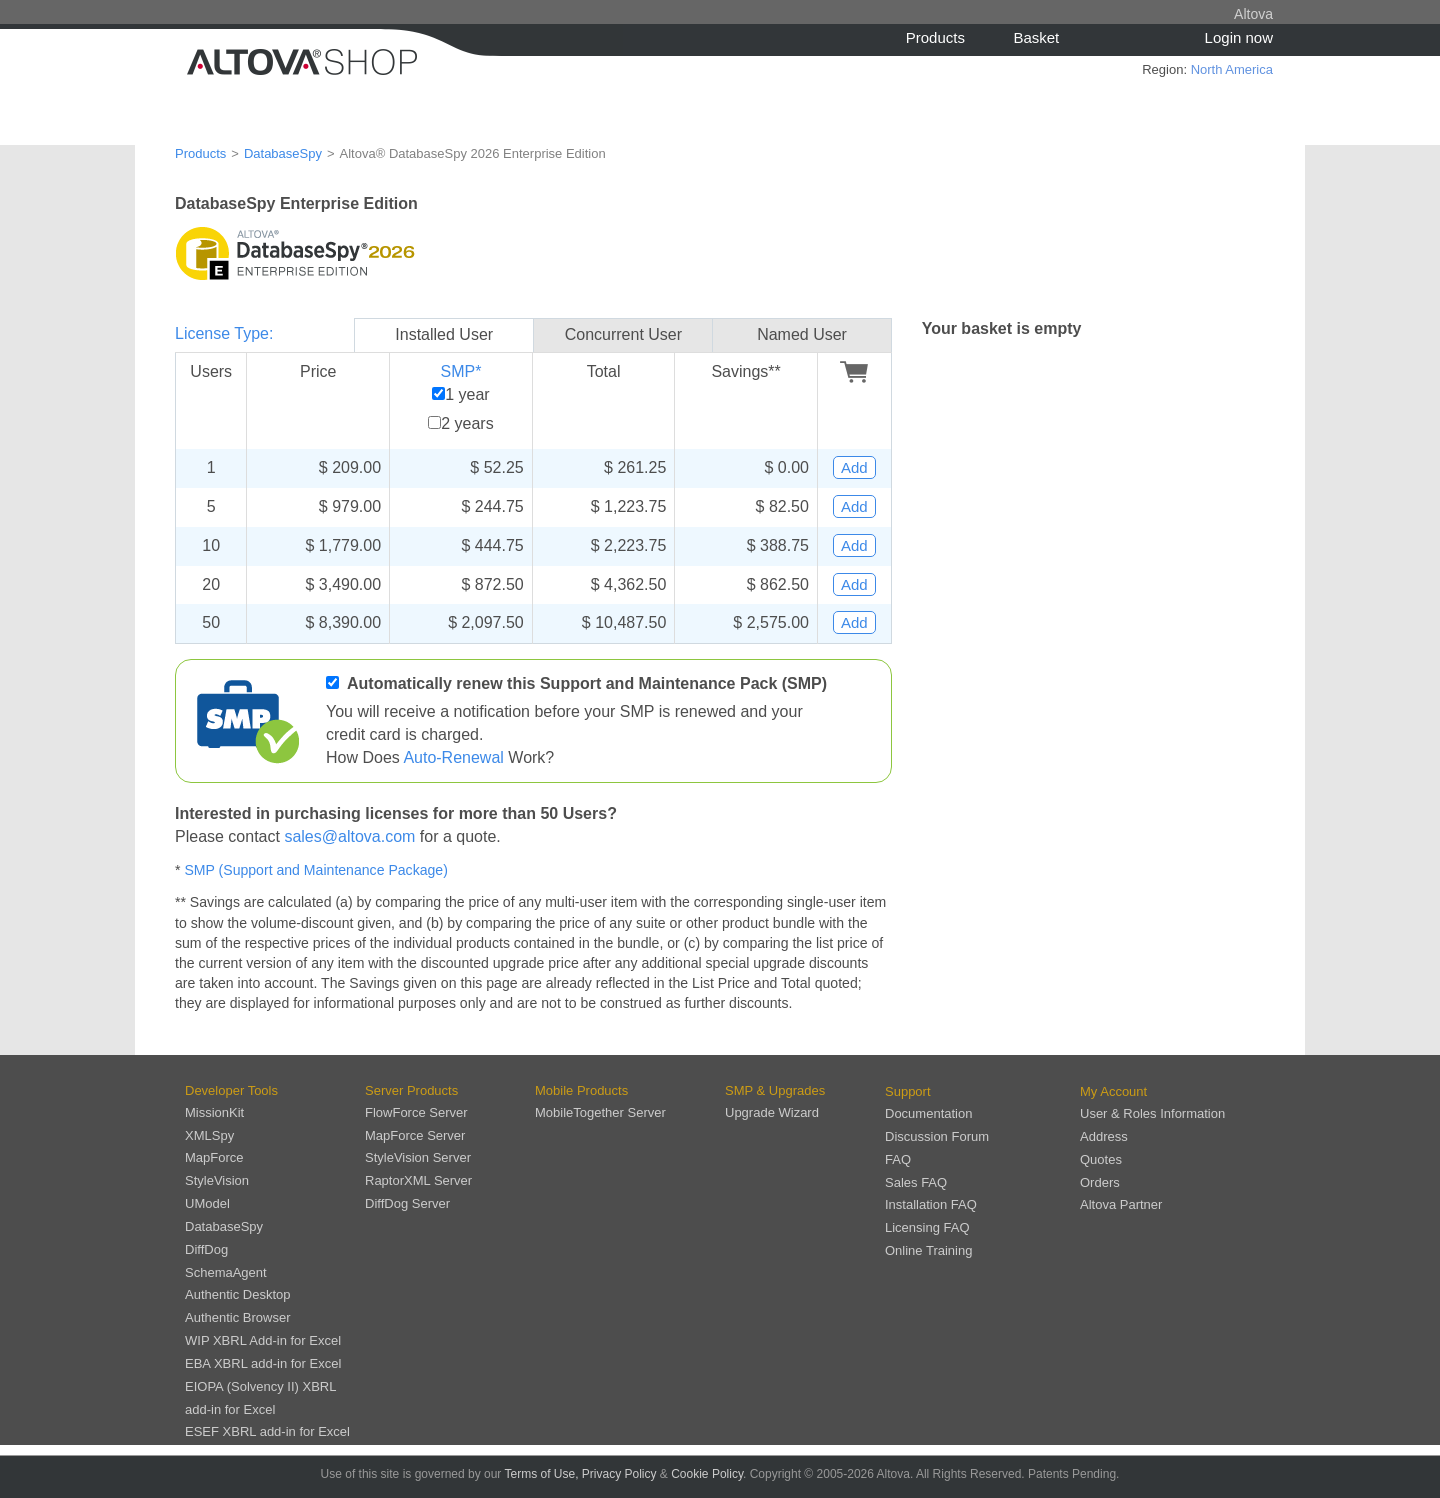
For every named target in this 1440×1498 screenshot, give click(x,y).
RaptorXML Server (418, 1180)
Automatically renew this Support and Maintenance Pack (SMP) (587, 683)
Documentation (928, 1113)
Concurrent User (623, 334)
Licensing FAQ (927, 1227)
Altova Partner (1121, 1204)
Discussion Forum (937, 1136)
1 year (467, 394)
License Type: (224, 333)
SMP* (460, 371)
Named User (802, 334)
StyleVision (217, 1180)
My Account (1113, 1091)
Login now (1239, 37)
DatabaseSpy (283, 153)
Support (908, 1091)
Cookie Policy (707, 1474)
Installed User (444, 334)
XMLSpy (209, 1135)
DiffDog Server (407, 1203)
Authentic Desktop (238, 1294)
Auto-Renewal (453, 757)
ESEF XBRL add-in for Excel (267, 1431)
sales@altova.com (349, 836)
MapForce (214, 1157)
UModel (207, 1203)
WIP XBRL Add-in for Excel (263, 1340)
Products (935, 37)
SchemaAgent (226, 1272)
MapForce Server (415, 1135)
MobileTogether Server (600, 1112)
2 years (467, 423)
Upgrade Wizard (772, 1112)
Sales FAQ (916, 1182)
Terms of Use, (541, 1474)
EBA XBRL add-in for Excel (263, 1363)
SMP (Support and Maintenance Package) (315, 870)
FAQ (898, 1159)
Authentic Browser (238, 1317)
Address (1104, 1136)
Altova (1253, 14)
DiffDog (206, 1249)
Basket (1036, 37)
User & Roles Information (1152, 1113)
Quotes (1101, 1159)
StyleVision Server (418, 1157)
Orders (1100, 1182)
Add (854, 467)
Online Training (928, 1250)
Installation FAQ (931, 1204)
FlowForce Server (416, 1112)
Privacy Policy (619, 1474)
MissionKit (214, 1112)
